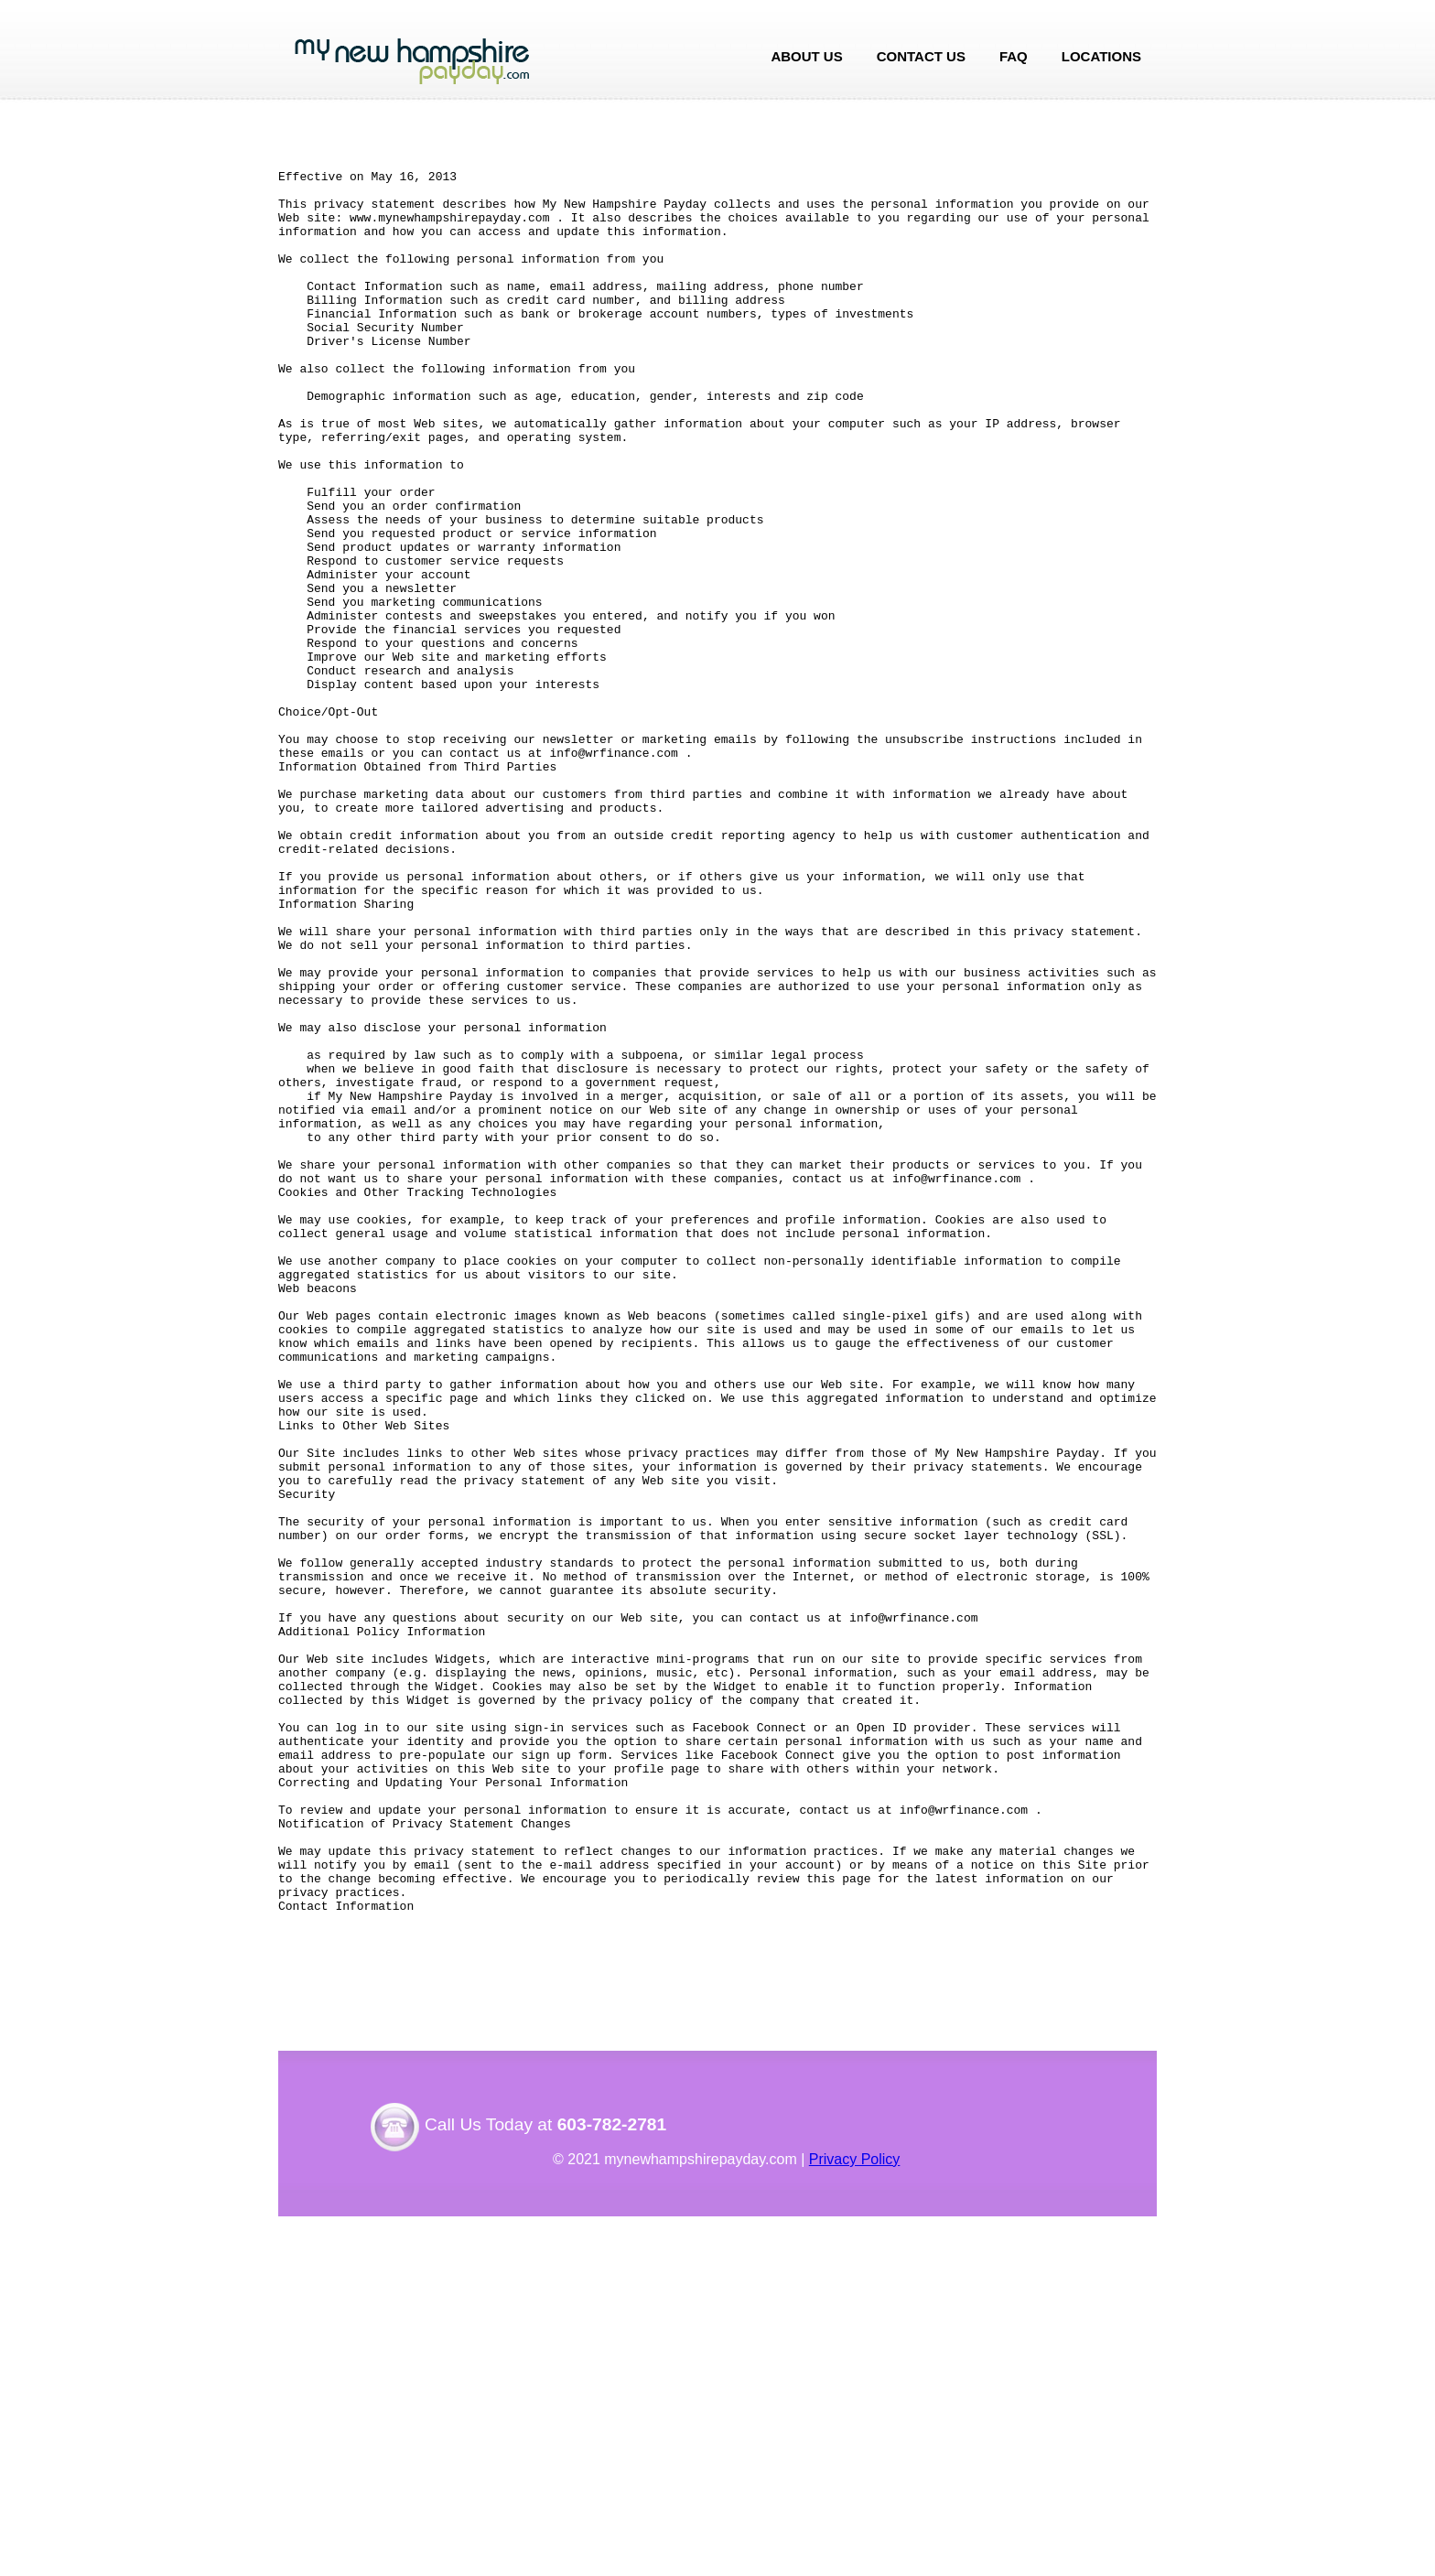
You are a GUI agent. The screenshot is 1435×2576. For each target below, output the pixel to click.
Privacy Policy (855, 2519)
